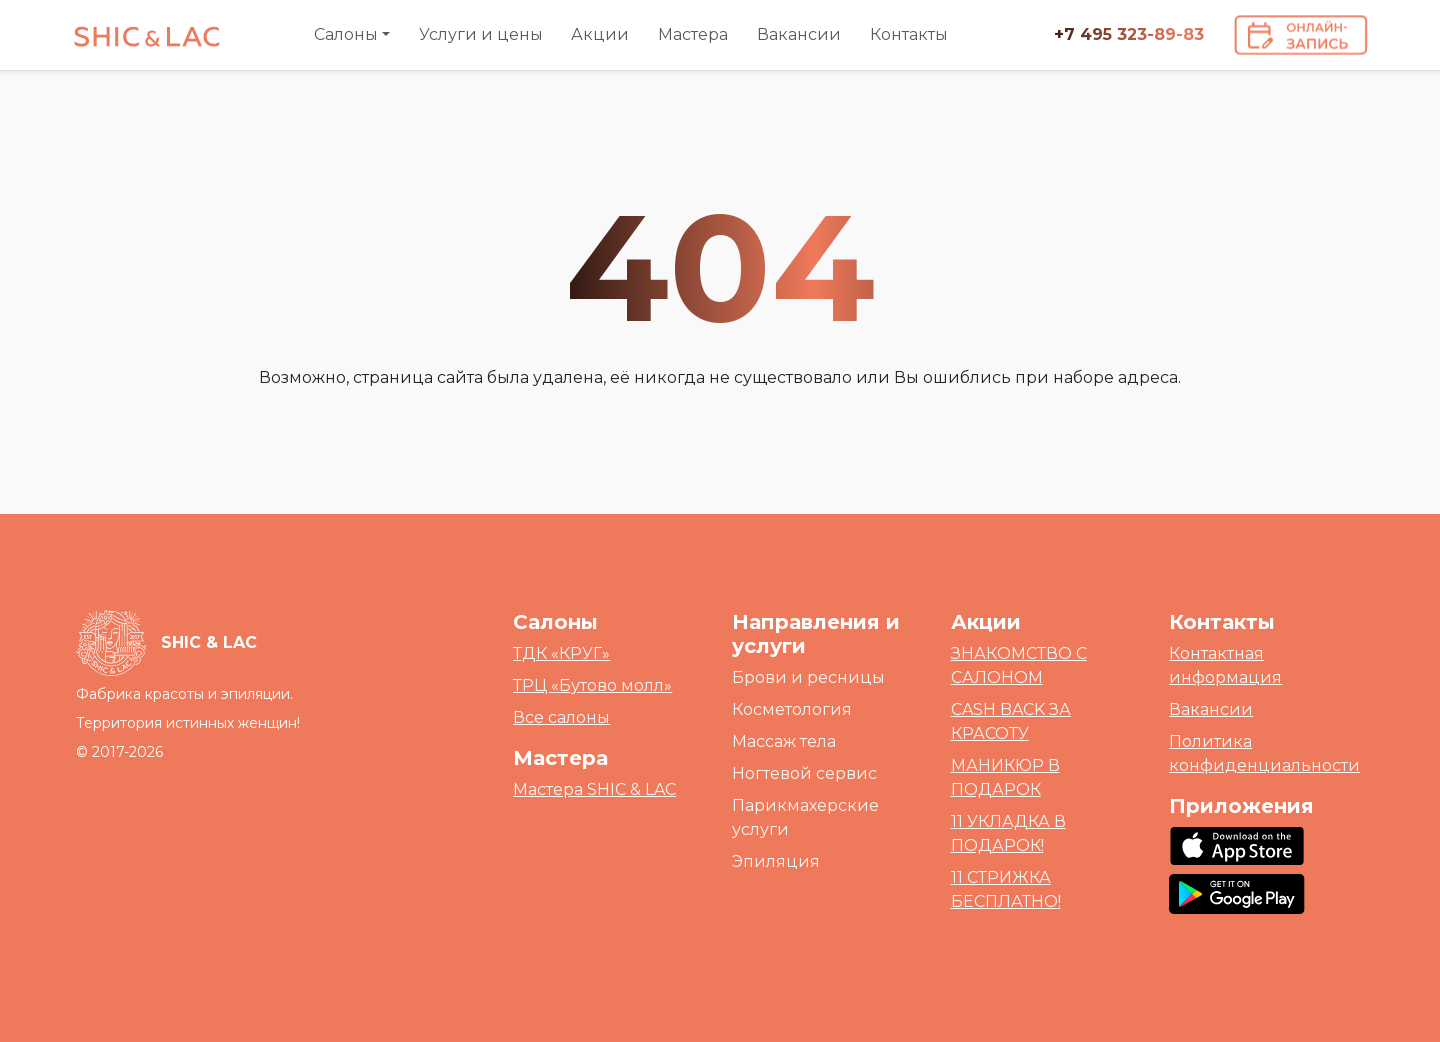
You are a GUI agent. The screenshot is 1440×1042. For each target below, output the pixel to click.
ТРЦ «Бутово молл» (592, 685)
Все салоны (561, 717)
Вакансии (799, 34)
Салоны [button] (346, 34)
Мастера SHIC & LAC (594, 789)
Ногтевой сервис (804, 773)
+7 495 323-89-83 (1129, 34)
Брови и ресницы (808, 677)
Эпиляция (776, 861)
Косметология (792, 709)
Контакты (909, 34)
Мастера (693, 34)
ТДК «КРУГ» (561, 653)
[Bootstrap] (166, 643)
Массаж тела (784, 741)
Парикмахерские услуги (805, 817)
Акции (600, 34)
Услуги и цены (481, 34)
